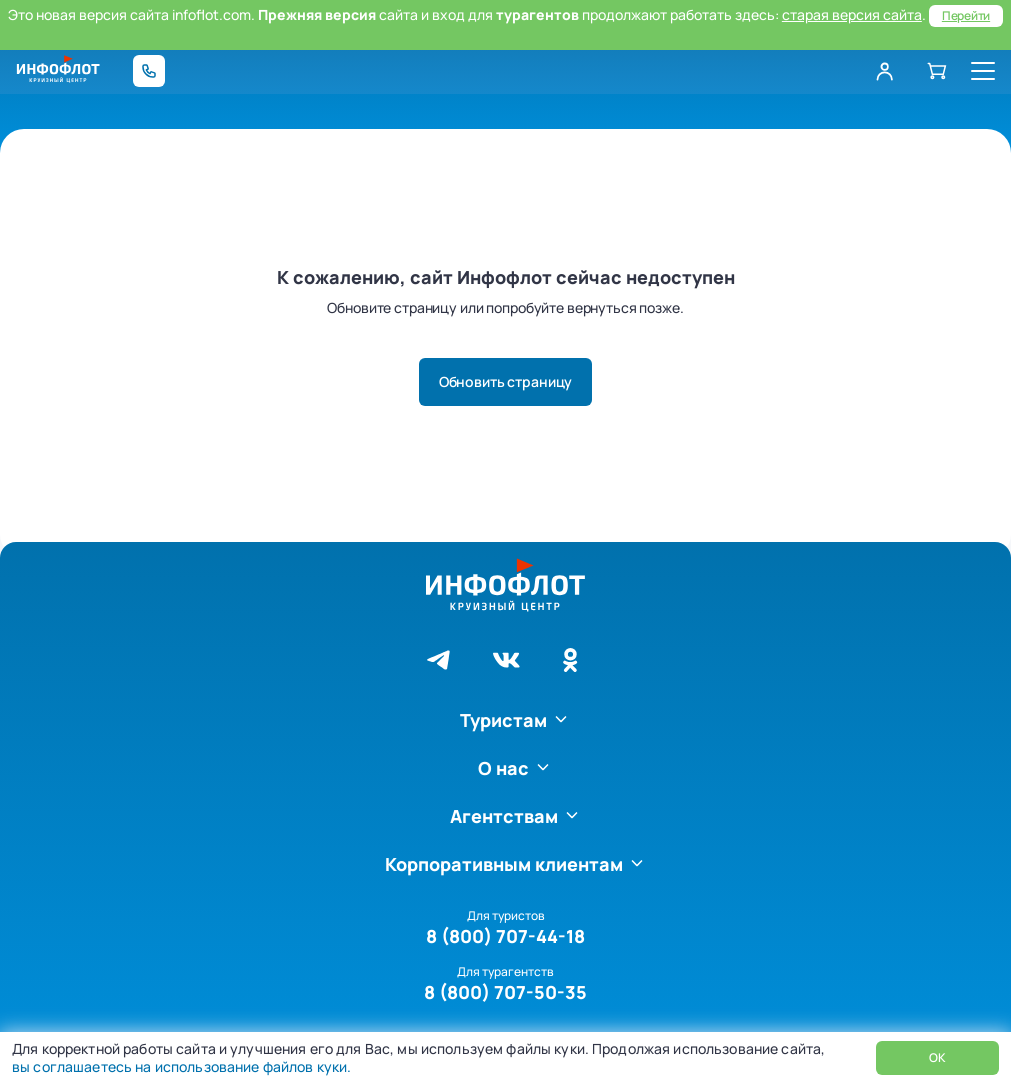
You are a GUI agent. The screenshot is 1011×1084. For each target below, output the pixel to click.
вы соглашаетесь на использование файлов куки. (181, 1066)
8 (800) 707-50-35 (505, 992)
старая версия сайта (852, 14)
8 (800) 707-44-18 (505, 936)
